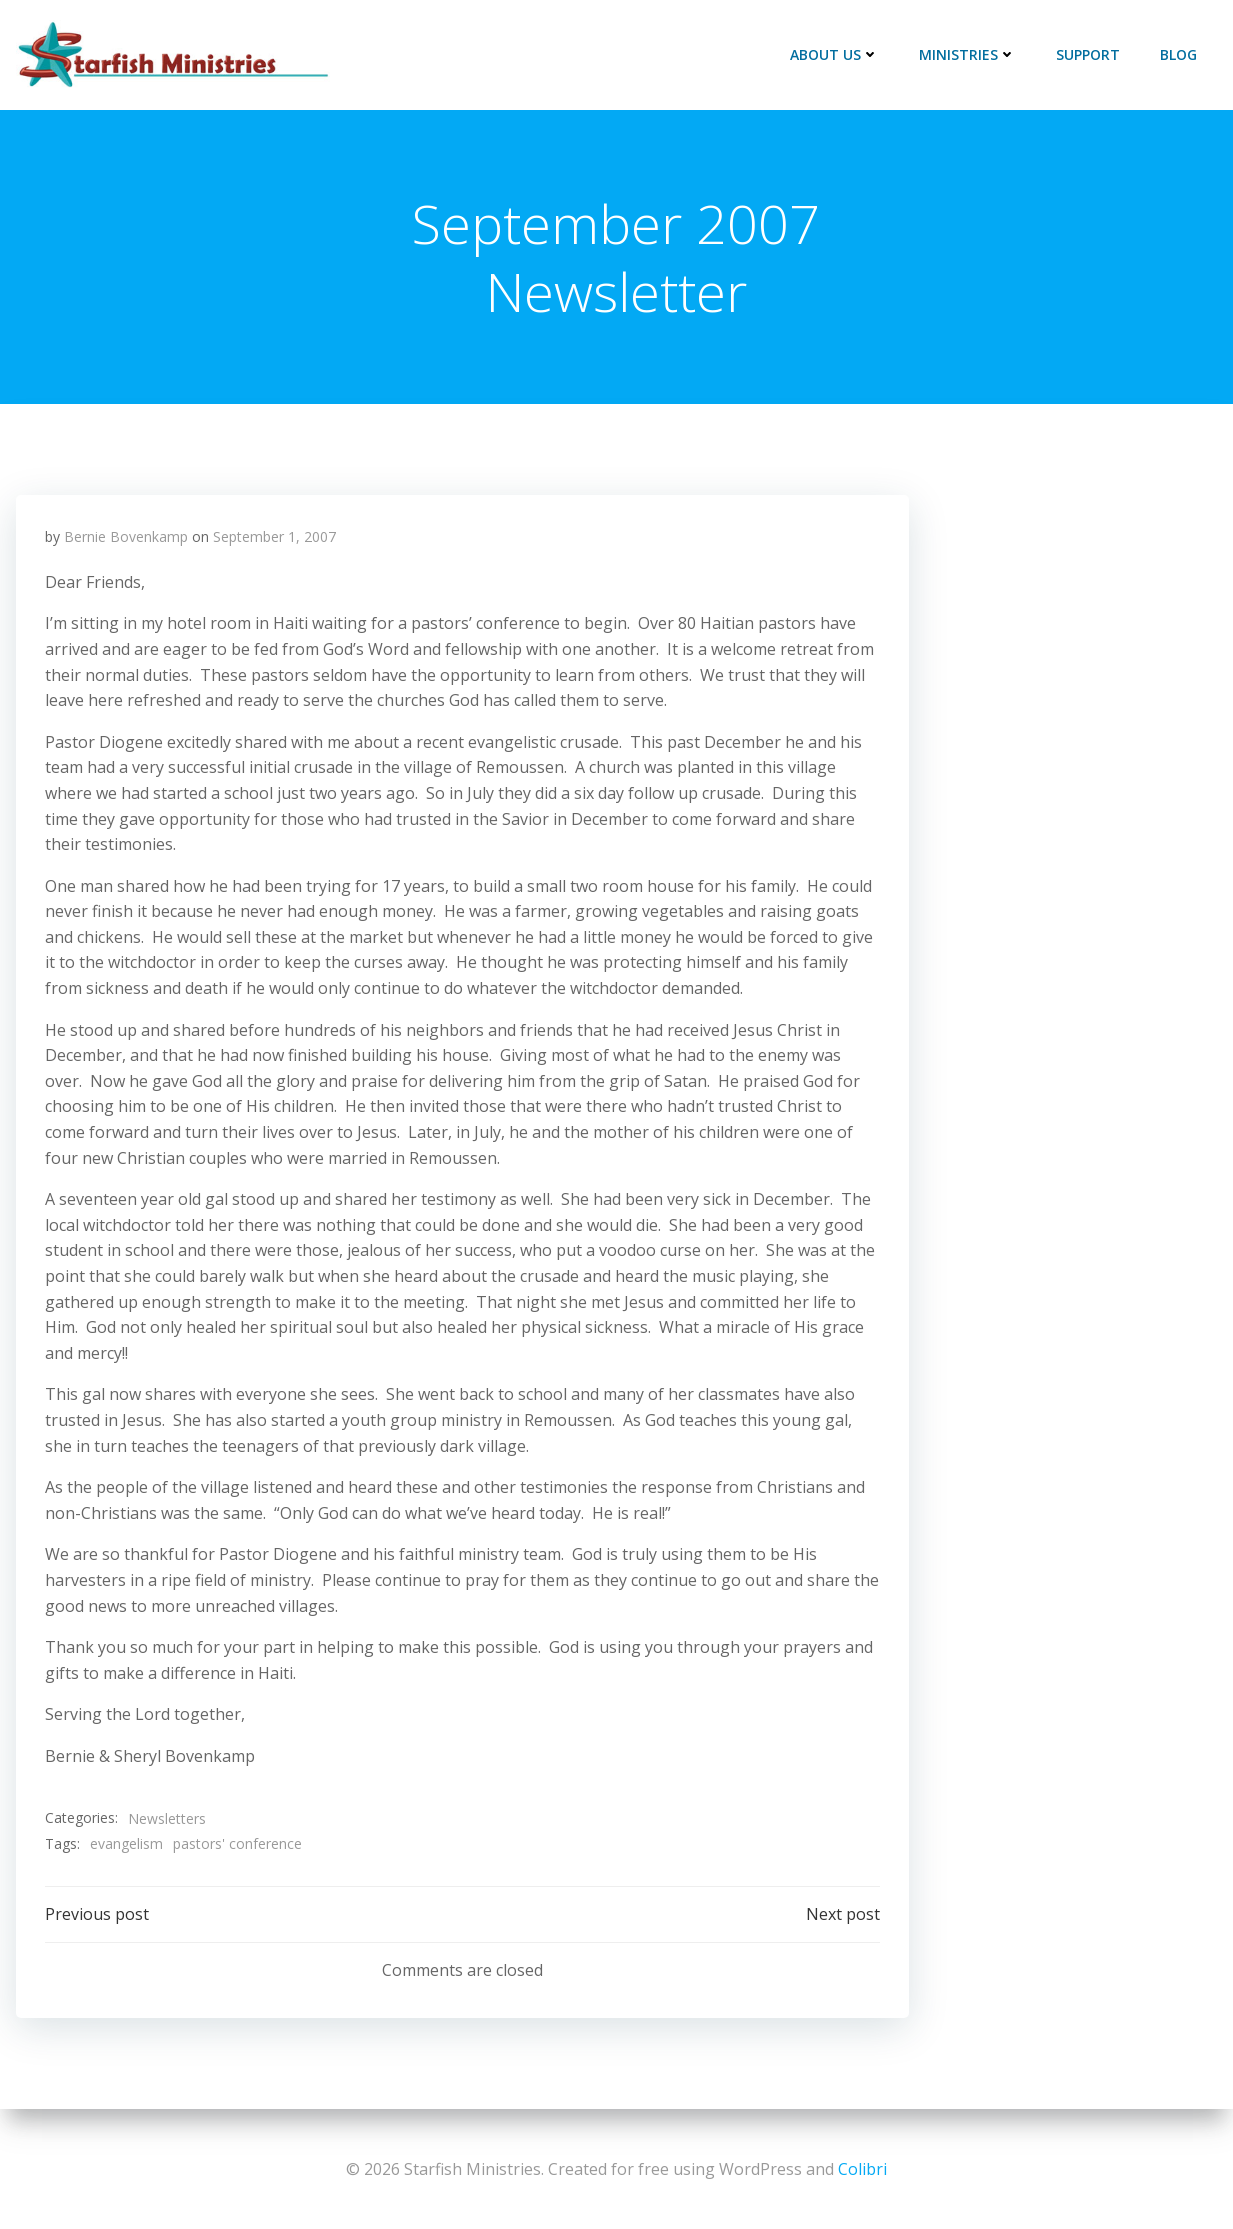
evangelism (127, 1845)
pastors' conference (238, 1845)
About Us (835, 54)
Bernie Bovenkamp (127, 538)
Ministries (968, 54)
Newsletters (168, 1819)
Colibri (862, 2169)
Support (1089, 54)
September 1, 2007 (275, 538)
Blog (1179, 54)
